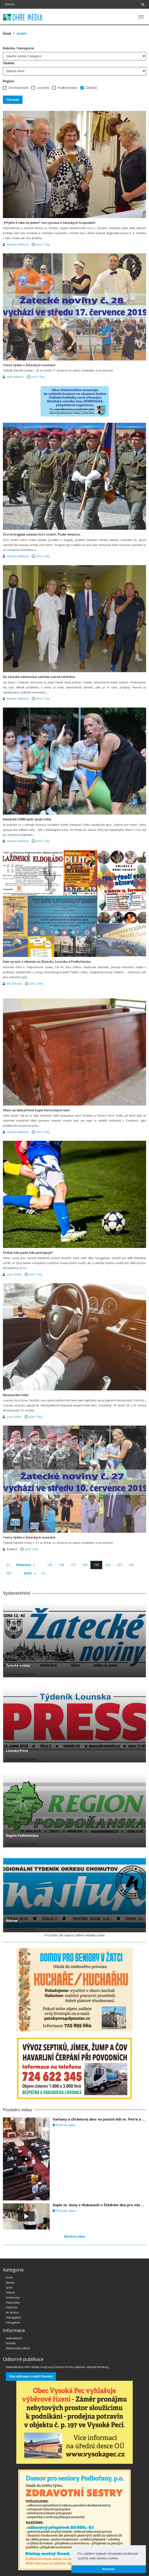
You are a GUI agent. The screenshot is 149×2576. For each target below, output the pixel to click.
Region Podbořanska (22, 1835)
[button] (119, 2558)
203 (8, 1573)
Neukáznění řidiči (16, 1395)
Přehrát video (64, 2125)
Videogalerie (13, 2317)
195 (49, 1565)
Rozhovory (12, 2297)
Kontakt (11, 2343)
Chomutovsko (16, 88)
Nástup (11, 1920)
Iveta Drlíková (15, 377)
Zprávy (10, 2282)
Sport (9, 2287)
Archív (22, 33)
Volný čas (12, 2307)
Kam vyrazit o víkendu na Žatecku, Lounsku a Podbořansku (47, 961)
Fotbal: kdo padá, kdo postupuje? (28, 1252)
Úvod (7, 33)
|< (8, 1565)
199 (96, 1565)
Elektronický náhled (18, 2348)
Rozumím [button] (108, 2569)
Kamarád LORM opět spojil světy (27, 819)
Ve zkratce (12, 2312)
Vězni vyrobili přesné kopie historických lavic (36, 1110)
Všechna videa (74, 2236)
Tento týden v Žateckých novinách (29, 365)
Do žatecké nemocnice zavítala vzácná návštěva (39, 677)
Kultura (10, 2292)
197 (73, 1565)
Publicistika (13, 2302)
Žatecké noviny (18, 1665)
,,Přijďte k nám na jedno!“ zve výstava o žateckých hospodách (49, 223)
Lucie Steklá (14, 1274)
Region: (9, 81)
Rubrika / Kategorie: (18, 48)
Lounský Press (17, 1750)
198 (84, 1565)
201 (119, 1565)
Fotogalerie (13, 2322)
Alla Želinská (14, 983)
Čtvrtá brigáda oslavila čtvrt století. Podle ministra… (42, 534)
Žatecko (88, 88)
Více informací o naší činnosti (31, 2376)
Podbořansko (64, 88)
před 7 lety (43, 244)
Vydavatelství (14, 2338)
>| (43, 1573)
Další (30, 1573)
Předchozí (25, 1565)
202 (131, 1565)
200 (108, 1565)
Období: (9, 63)
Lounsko (40, 88)
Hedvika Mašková (17, 244)
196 (61, 1565)
